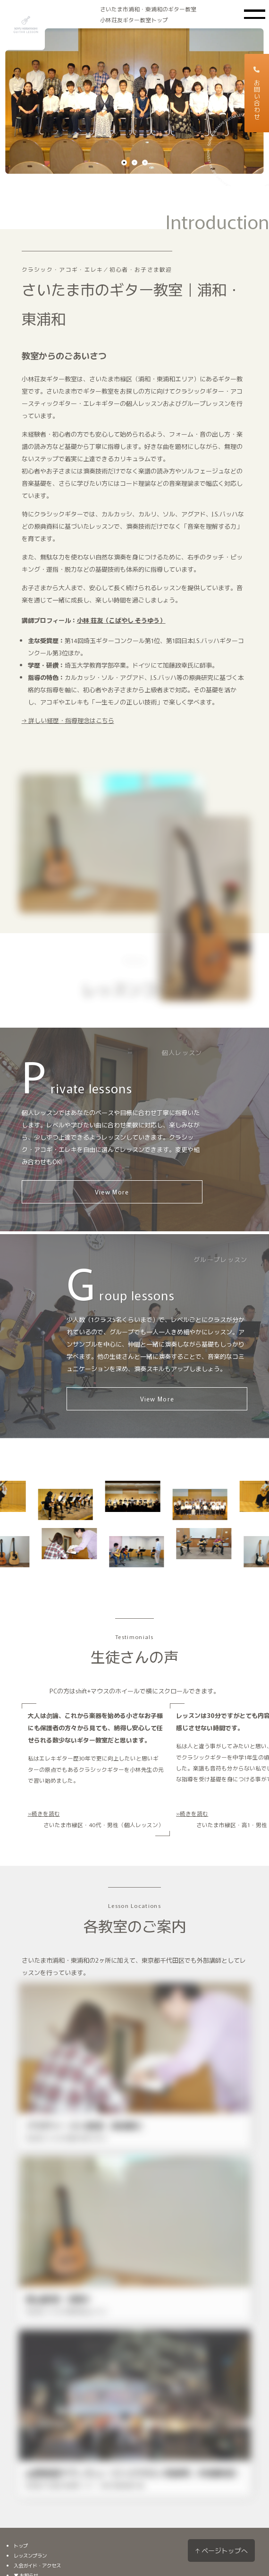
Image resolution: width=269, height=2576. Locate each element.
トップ (21, 2545)
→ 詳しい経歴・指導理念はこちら (67, 721)
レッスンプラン (30, 2555)
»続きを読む (44, 1813)
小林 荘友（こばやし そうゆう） (121, 621)
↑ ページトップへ (221, 2550)
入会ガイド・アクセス (37, 2565)
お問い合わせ (256, 93)
